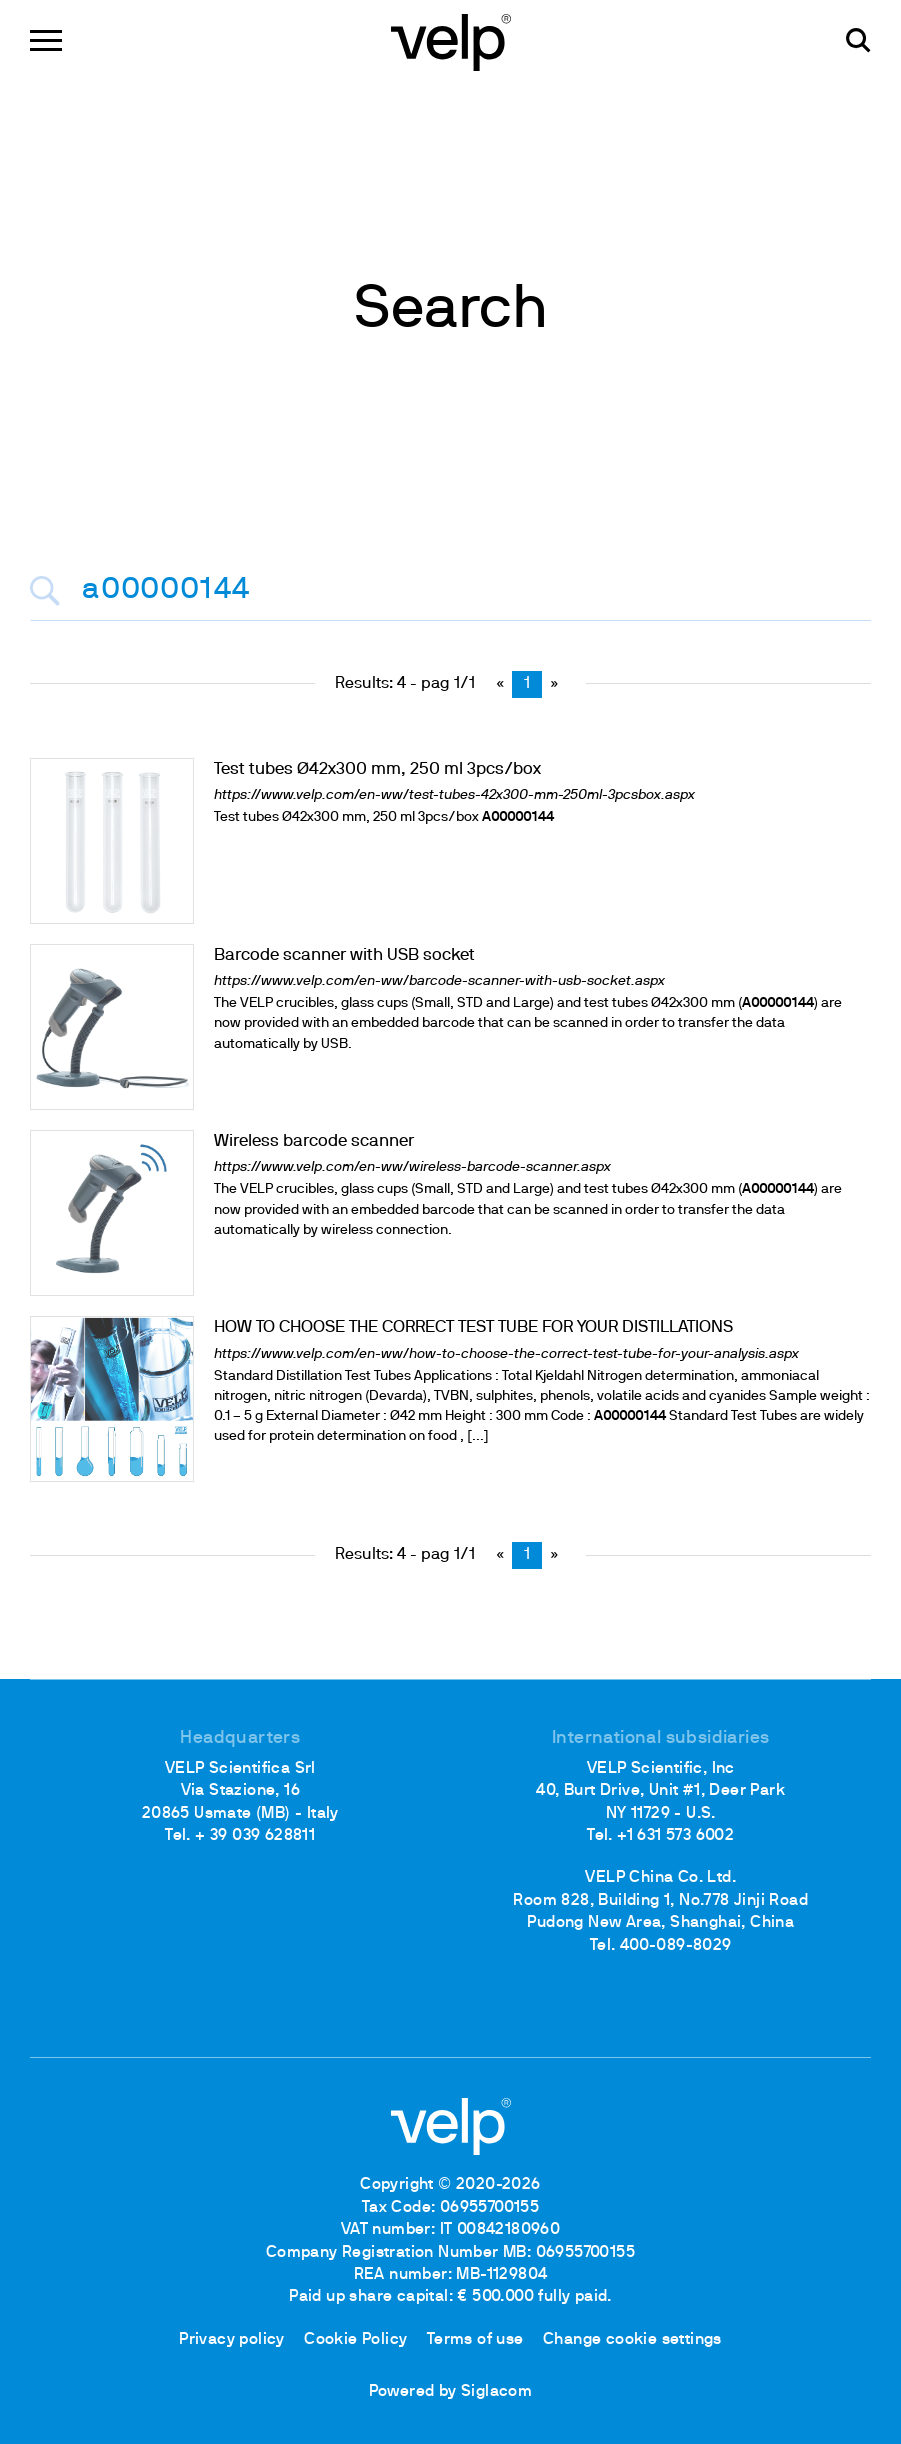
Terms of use (475, 2340)
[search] (858, 40)
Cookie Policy (355, 2340)
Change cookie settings (632, 2340)
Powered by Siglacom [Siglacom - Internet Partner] (451, 2392)
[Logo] (451, 40)
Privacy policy (232, 2340)
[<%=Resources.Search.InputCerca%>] (450, 591)
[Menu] (46, 40)
